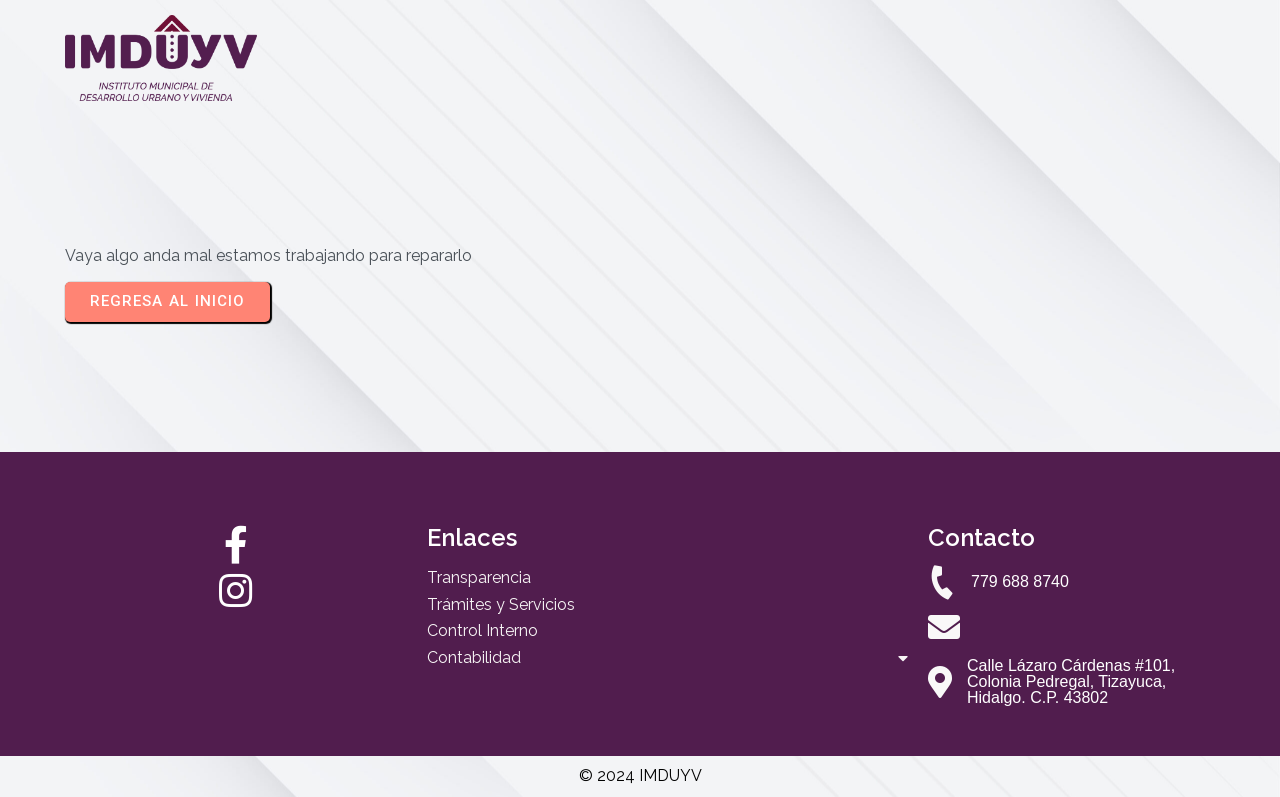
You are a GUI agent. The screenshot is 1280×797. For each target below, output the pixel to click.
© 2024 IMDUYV (640, 775)
